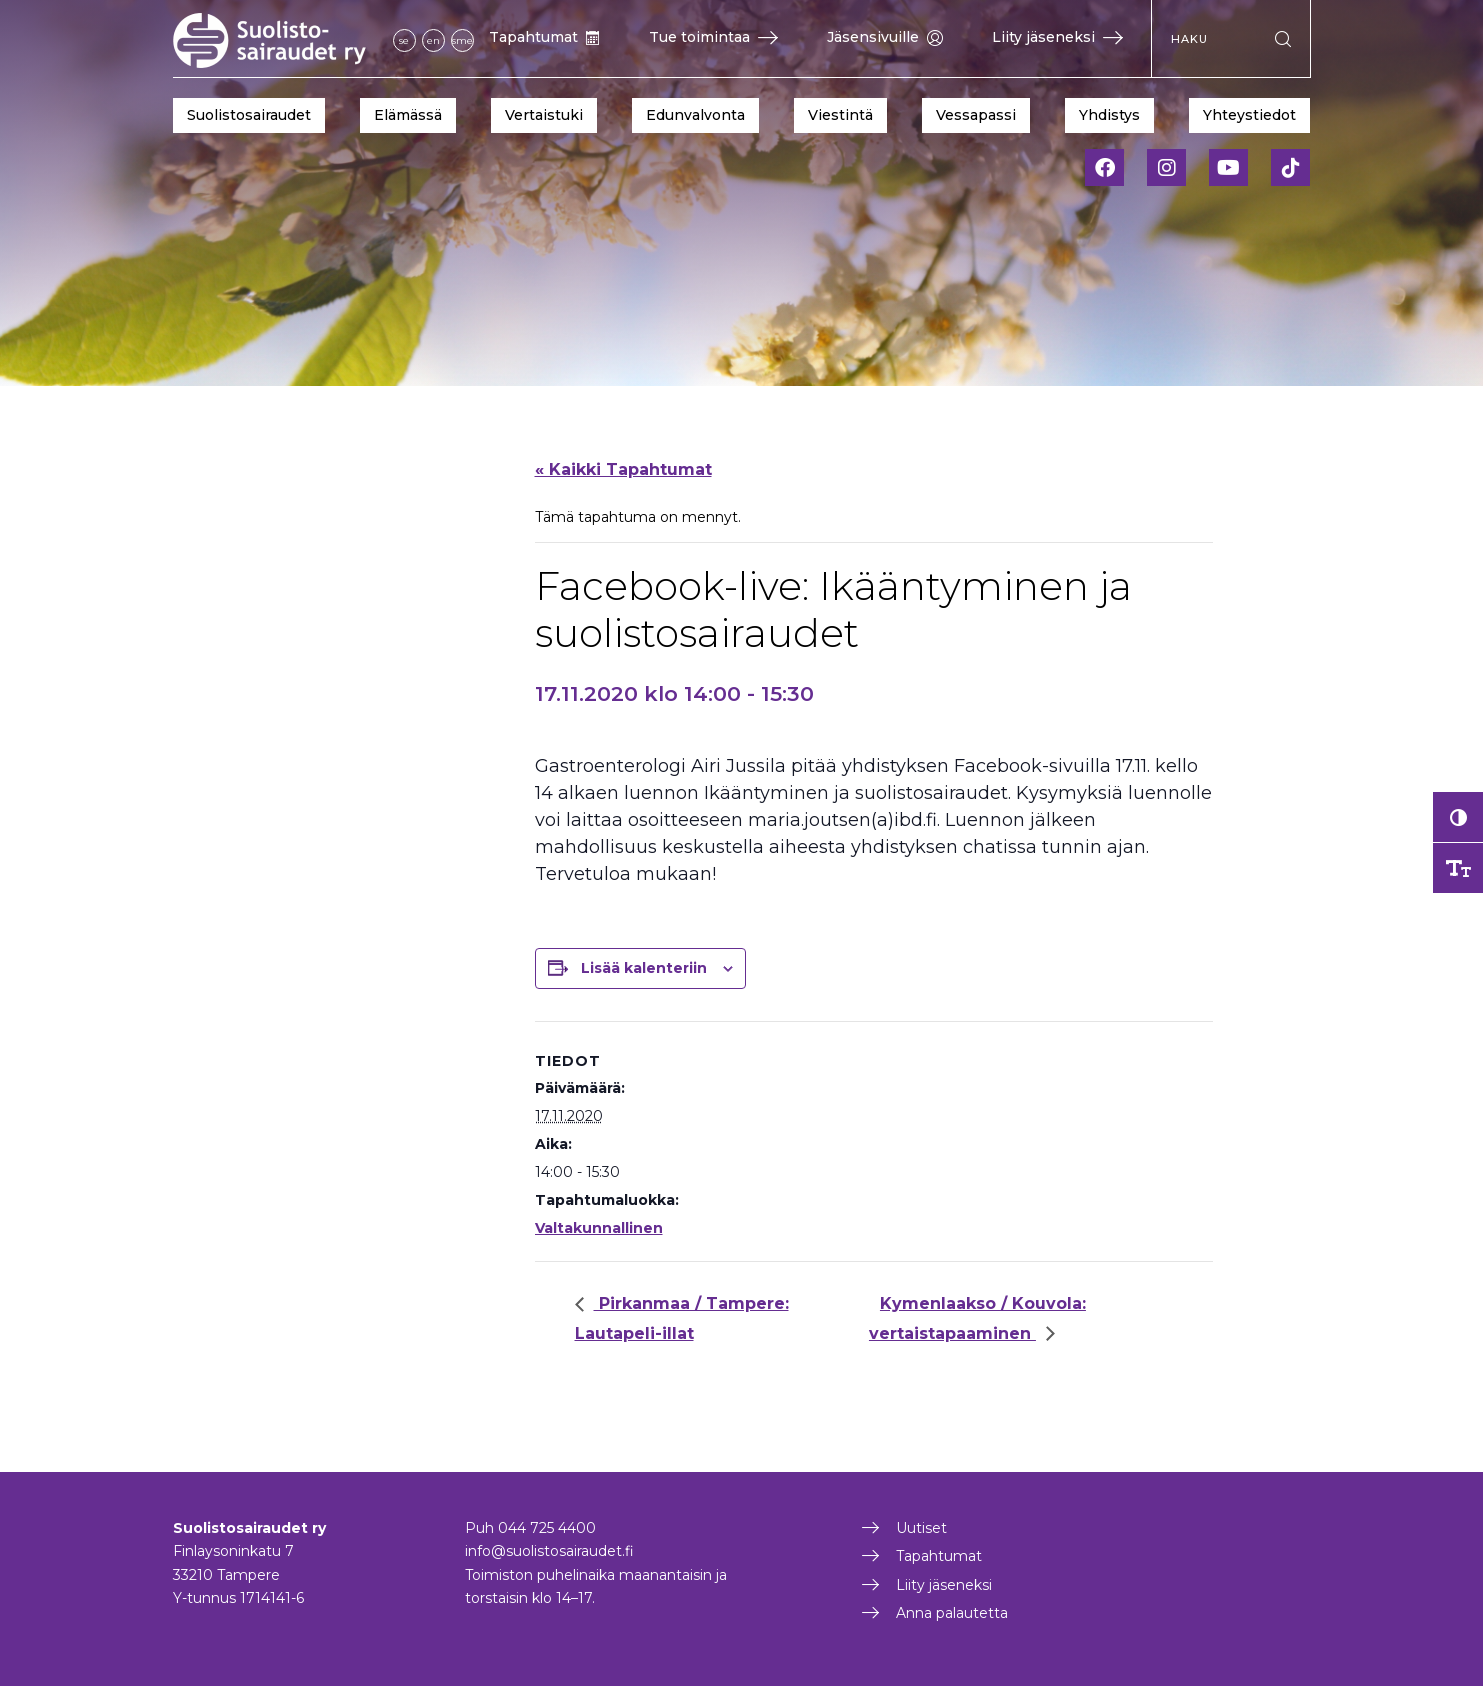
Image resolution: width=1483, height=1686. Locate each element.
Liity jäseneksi (1057, 37)
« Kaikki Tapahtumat (623, 469)
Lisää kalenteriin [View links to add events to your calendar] (644, 968)
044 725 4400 (547, 1528)
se (404, 40)
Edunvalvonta (695, 115)
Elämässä (408, 115)
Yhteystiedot (1249, 115)
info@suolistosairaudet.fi (549, 1551)
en (433, 40)
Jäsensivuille (885, 37)
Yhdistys (1109, 115)
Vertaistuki (544, 115)
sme (462, 40)
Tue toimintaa (713, 37)
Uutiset (921, 1528)
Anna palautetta (952, 1613)
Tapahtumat (544, 37)
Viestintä (840, 115)
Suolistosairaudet (249, 115)
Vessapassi (976, 115)
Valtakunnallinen (599, 1228)
